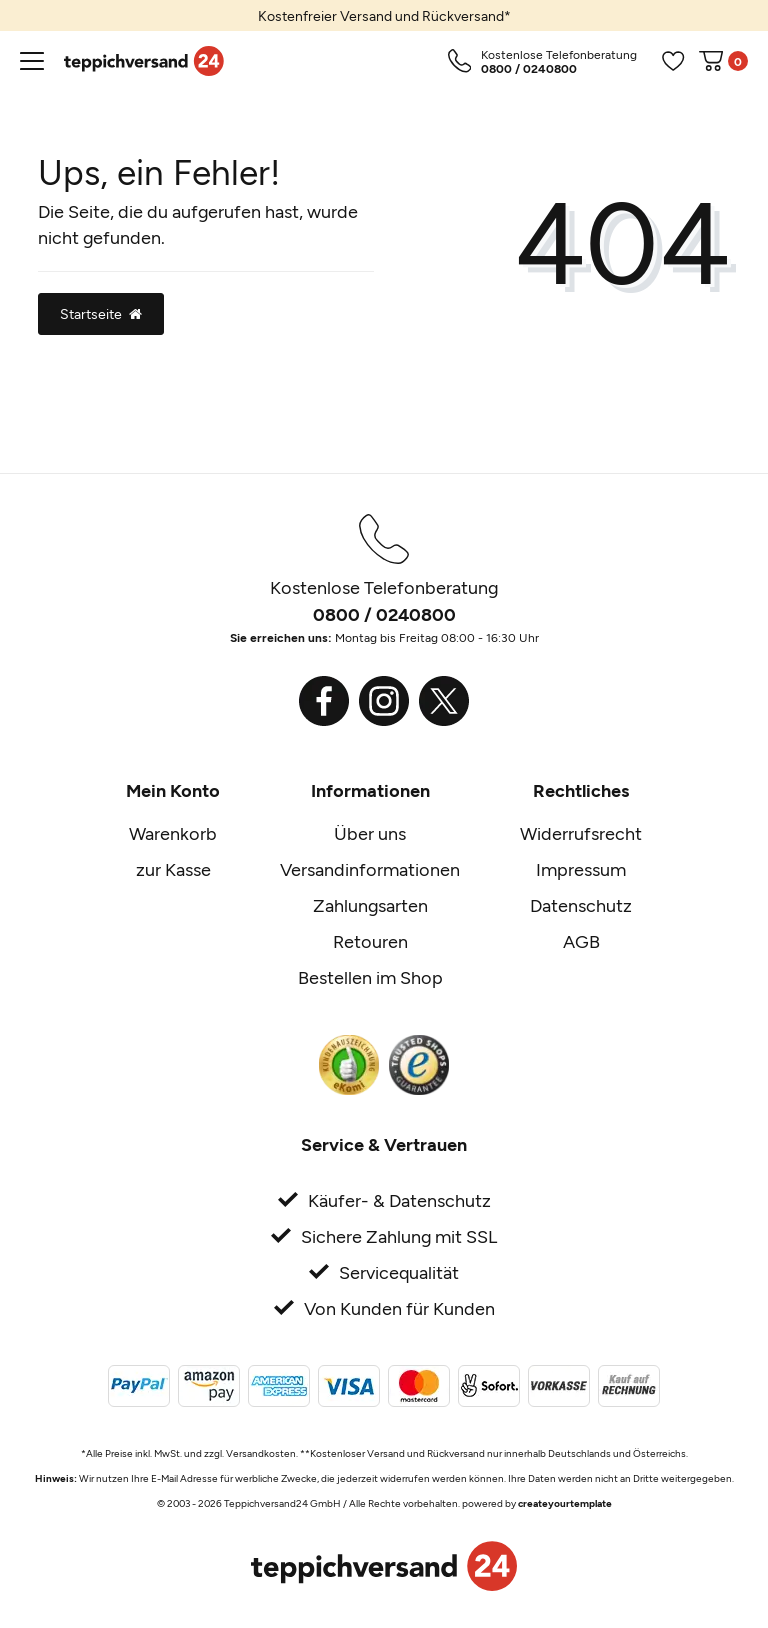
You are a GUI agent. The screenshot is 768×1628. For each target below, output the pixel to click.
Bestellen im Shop (370, 977)
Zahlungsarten (370, 905)
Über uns (370, 833)
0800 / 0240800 (384, 614)
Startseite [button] (101, 313)
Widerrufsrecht (581, 833)
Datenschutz (581, 905)
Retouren (370, 941)
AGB (581, 941)
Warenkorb (173, 833)
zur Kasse (173, 869)
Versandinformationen (370, 869)
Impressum (581, 869)
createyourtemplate (565, 1503)
